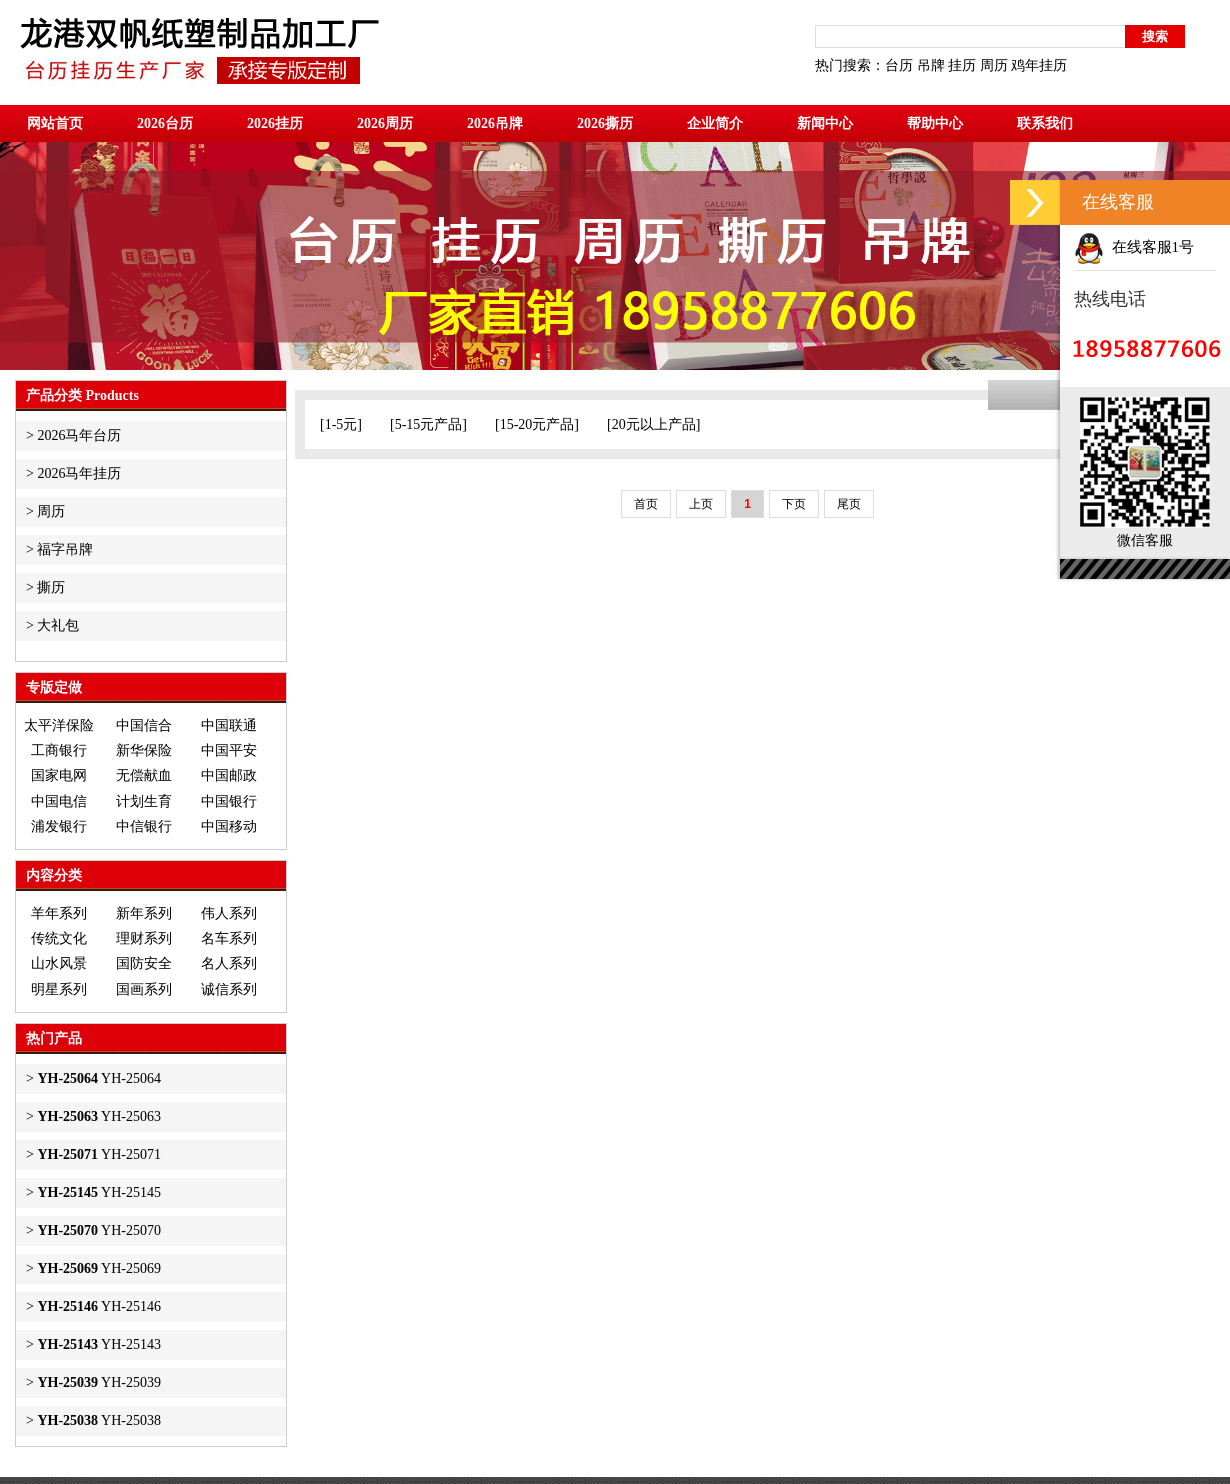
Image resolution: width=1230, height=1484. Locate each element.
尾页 (849, 504)
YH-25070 (99, 1230)
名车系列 (229, 938)
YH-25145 (99, 1192)
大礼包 (58, 625)
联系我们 (1045, 123)
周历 (994, 65)
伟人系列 (229, 913)
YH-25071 (99, 1154)
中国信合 (144, 725)
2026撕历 (605, 123)
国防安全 (144, 963)
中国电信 (59, 801)
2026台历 (165, 123)
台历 (899, 65)
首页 (646, 504)
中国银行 (229, 801)
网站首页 (55, 123)
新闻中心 (825, 123)
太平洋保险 (59, 725)
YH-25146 (99, 1306)
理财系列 (144, 938)
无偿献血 (144, 775)
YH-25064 (99, 1078)
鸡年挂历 (1039, 65)
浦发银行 (59, 826)
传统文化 (59, 938)
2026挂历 (275, 123)
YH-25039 (99, 1382)
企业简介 (715, 123)
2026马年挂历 (79, 473)
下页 (794, 504)
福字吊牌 (65, 549)
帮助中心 (935, 123)
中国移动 (229, 826)
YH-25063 (99, 1116)
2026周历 (385, 123)
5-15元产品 (429, 424)
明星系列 (59, 989)
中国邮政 (229, 775)
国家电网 (59, 775)
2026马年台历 (79, 435)
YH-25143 (99, 1344)
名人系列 (229, 963)
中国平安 (229, 750)
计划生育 (144, 801)
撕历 (51, 587)
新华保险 (144, 750)
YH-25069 (99, 1268)
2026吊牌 (495, 123)
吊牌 (931, 65)
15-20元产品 (537, 424)
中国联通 (229, 725)
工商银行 (59, 750)
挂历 (962, 65)
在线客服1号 (1134, 247)
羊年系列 (59, 913)
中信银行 (144, 826)
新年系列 (144, 913)
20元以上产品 (654, 424)
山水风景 (59, 963)
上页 (701, 504)
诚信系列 (229, 989)
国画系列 (144, 989)
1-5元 (341, 424)
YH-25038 (99, 1420)
